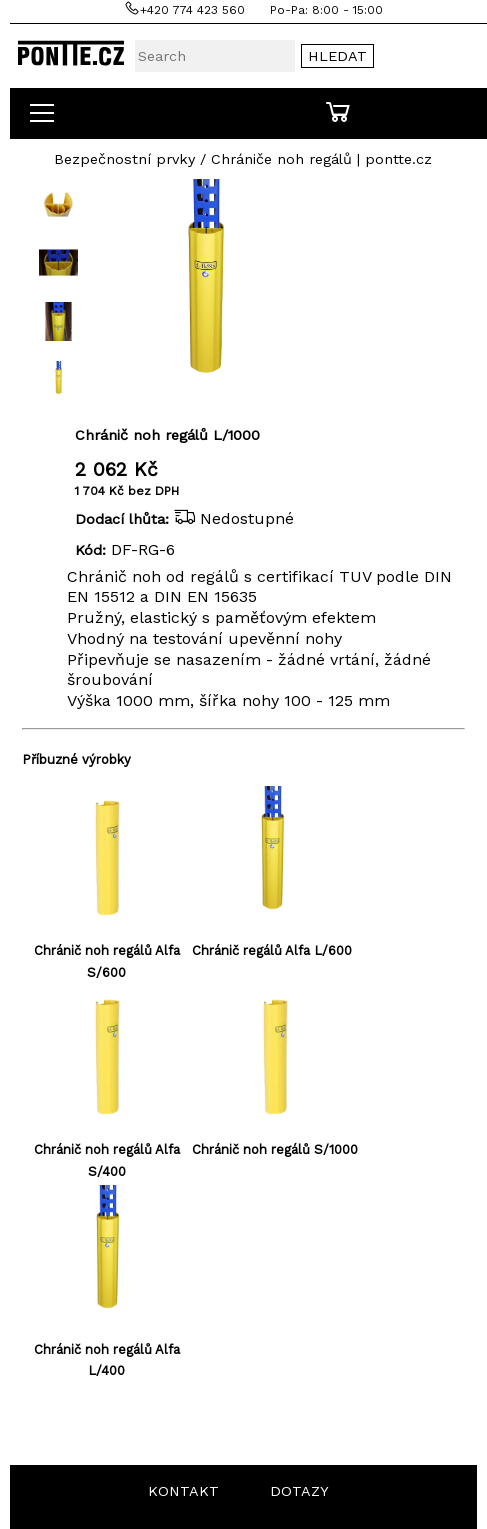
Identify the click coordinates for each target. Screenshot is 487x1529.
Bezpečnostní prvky (124, 159)
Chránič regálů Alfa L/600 (272, 950)
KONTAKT (183, 1491)
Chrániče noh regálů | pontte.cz (321, 159)
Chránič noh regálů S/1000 (275, 1149)
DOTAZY (299, 1491)
